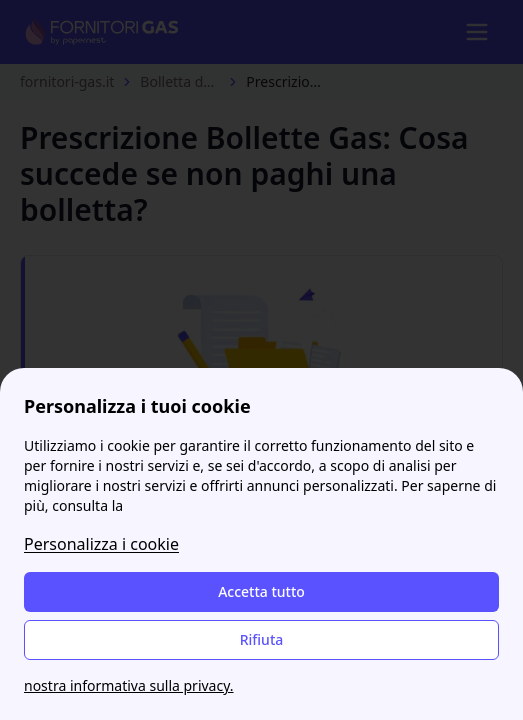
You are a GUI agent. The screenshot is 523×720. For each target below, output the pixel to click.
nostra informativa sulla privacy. (129, 685)
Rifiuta (262, 639)
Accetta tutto (261, 591)
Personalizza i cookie (101, 544)
